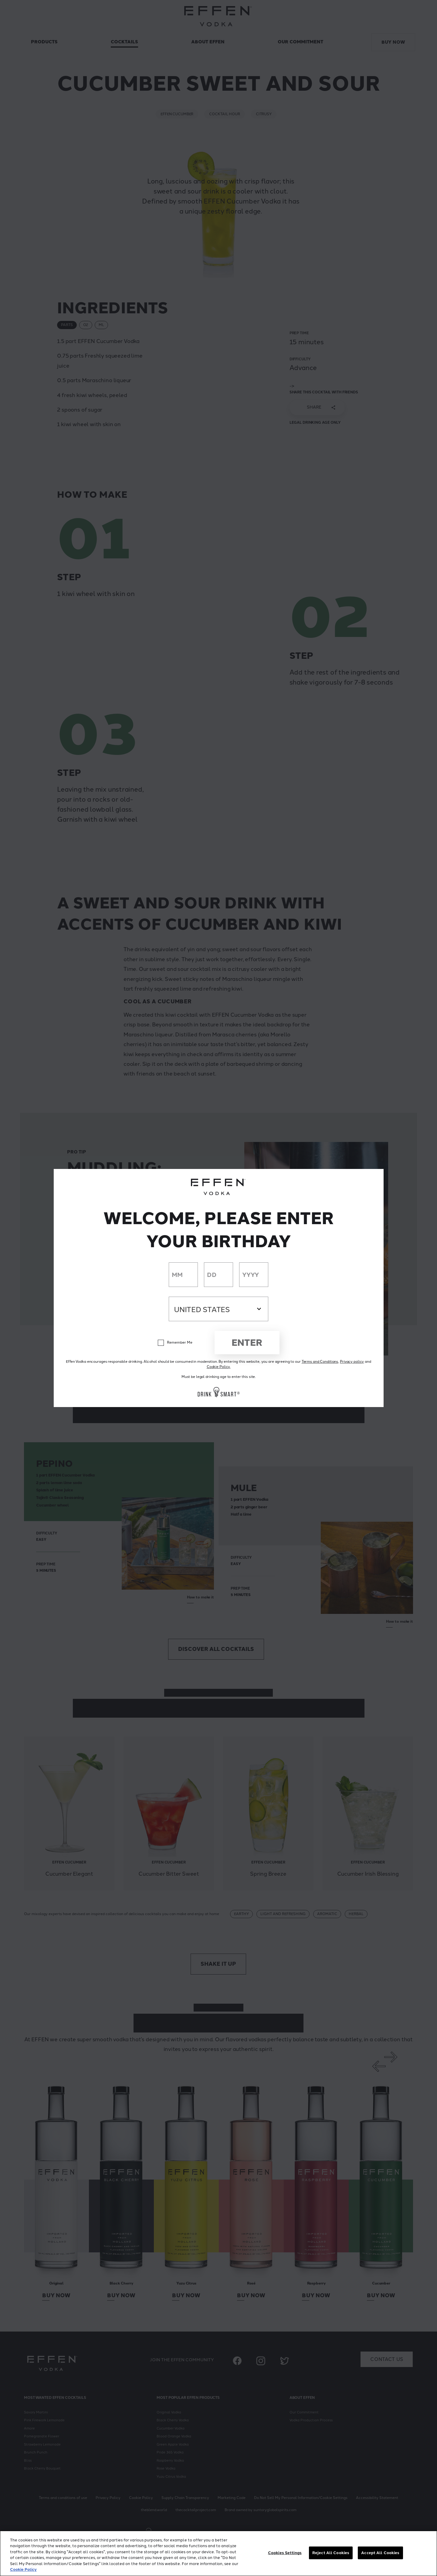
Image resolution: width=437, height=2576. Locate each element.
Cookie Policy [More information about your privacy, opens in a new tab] (23, 2569)
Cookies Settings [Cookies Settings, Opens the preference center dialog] (285, 2553)
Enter (247, 1342)
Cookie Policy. (218, 1367)
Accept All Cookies (380, 2553)
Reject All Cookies (330, 2553)
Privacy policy (352, 1361)
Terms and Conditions (320, 1361)
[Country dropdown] (218, 1309)
